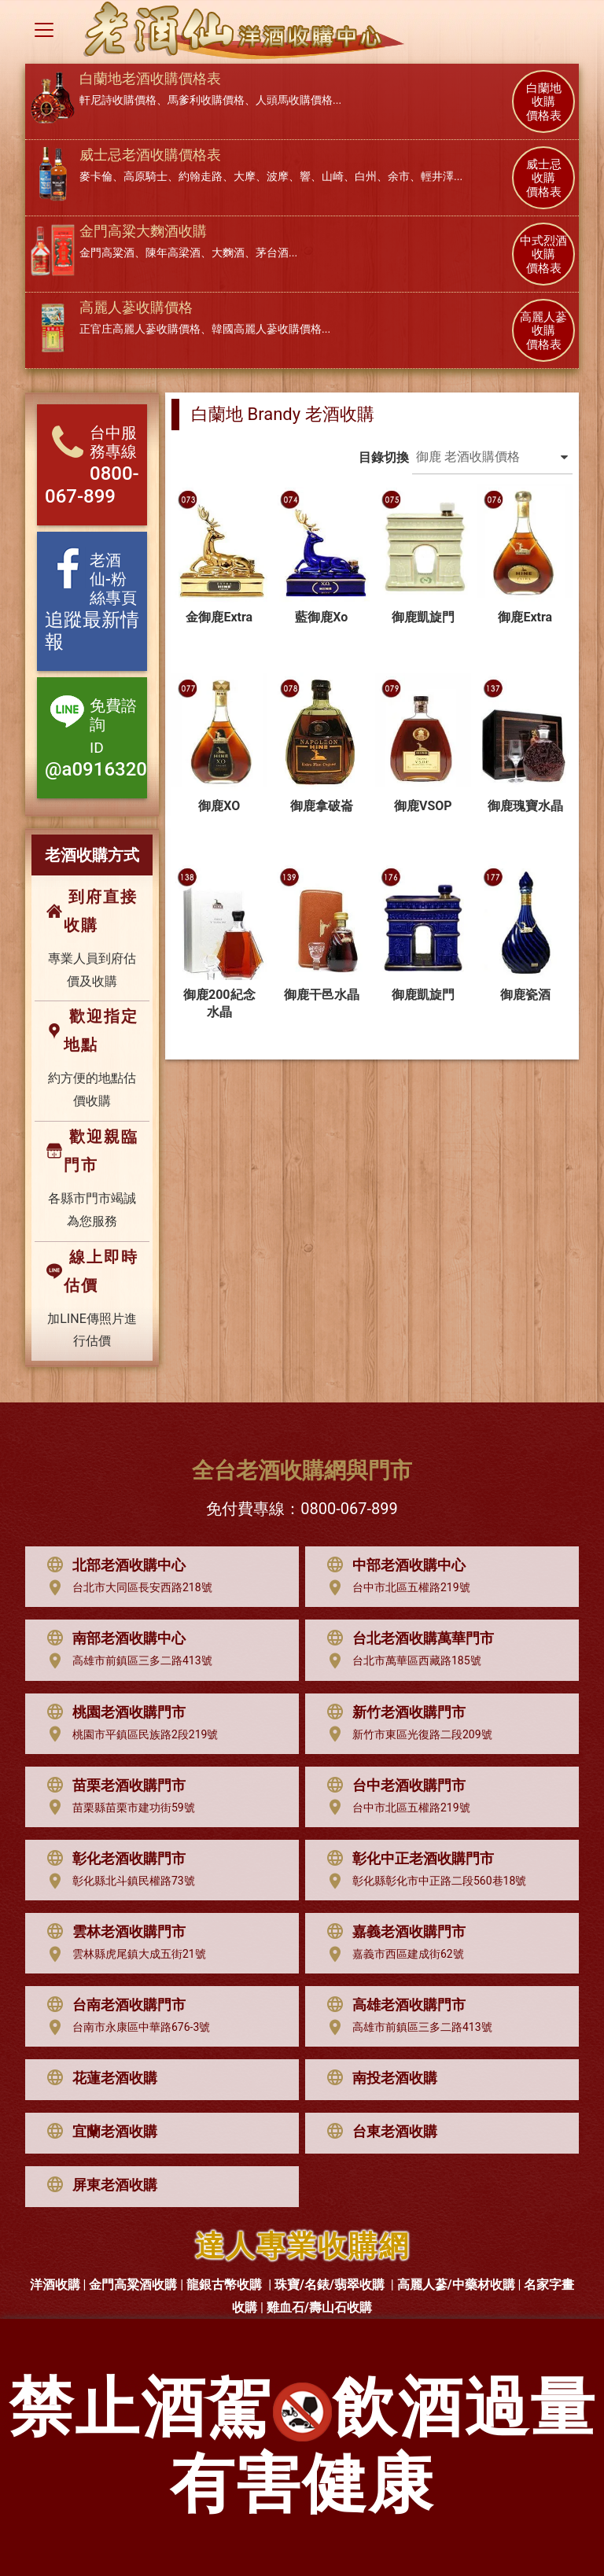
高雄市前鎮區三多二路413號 (125, 1661)
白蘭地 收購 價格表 (544, 102)
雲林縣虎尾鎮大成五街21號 (122, 1954)
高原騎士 (145, 176)
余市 (399, 176)
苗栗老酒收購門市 (112, 1785)
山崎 (333, 176)
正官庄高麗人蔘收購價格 (140, 328)
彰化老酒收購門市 (112, 1858)
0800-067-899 (348, 1508)
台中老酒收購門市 (392, 1785)
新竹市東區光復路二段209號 (405, 1734)
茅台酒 (272, 252)
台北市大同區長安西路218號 (125, 1588)
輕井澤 (437, 176)
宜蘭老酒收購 (98, 2131)
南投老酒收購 (378, 2078)
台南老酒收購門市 (112, 2005)
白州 (366, 176)
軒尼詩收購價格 (118, 100)
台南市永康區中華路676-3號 (124, 2027)
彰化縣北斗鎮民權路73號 (117, 1881)
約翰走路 (201, 176)
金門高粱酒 (106, 252)
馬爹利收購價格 (206, 100)
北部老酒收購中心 (112, 1565)
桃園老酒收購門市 (112, 1712)
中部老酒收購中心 (392, 1565)
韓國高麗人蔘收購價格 (267, 328)
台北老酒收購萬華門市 (406, 1638)
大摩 (245, 176)
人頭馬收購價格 (294, 100)
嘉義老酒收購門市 (392, 1931)
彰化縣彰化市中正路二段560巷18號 (422, 1881)
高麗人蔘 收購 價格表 (543, 331)
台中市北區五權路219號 (394, 1588)
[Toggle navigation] (44, 30)
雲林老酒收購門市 (112, 1931)
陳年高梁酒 (173, 252)
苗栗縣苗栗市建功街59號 (117, 1807)
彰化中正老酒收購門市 (406, 1858)
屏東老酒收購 (98, 2185)
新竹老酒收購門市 (392, 1712)
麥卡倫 (95, 176)
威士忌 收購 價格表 (544, 178)
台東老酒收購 (378, 2131)
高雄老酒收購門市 (392, 2005)
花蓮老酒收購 (98, 2078)
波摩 (278, 176)
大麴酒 (228, 252)
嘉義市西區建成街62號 (391, 1954)
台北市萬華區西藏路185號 (400, 1661)
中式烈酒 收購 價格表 (543, 254)
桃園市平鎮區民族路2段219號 (128, 1734)
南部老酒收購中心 (112, 1638)
